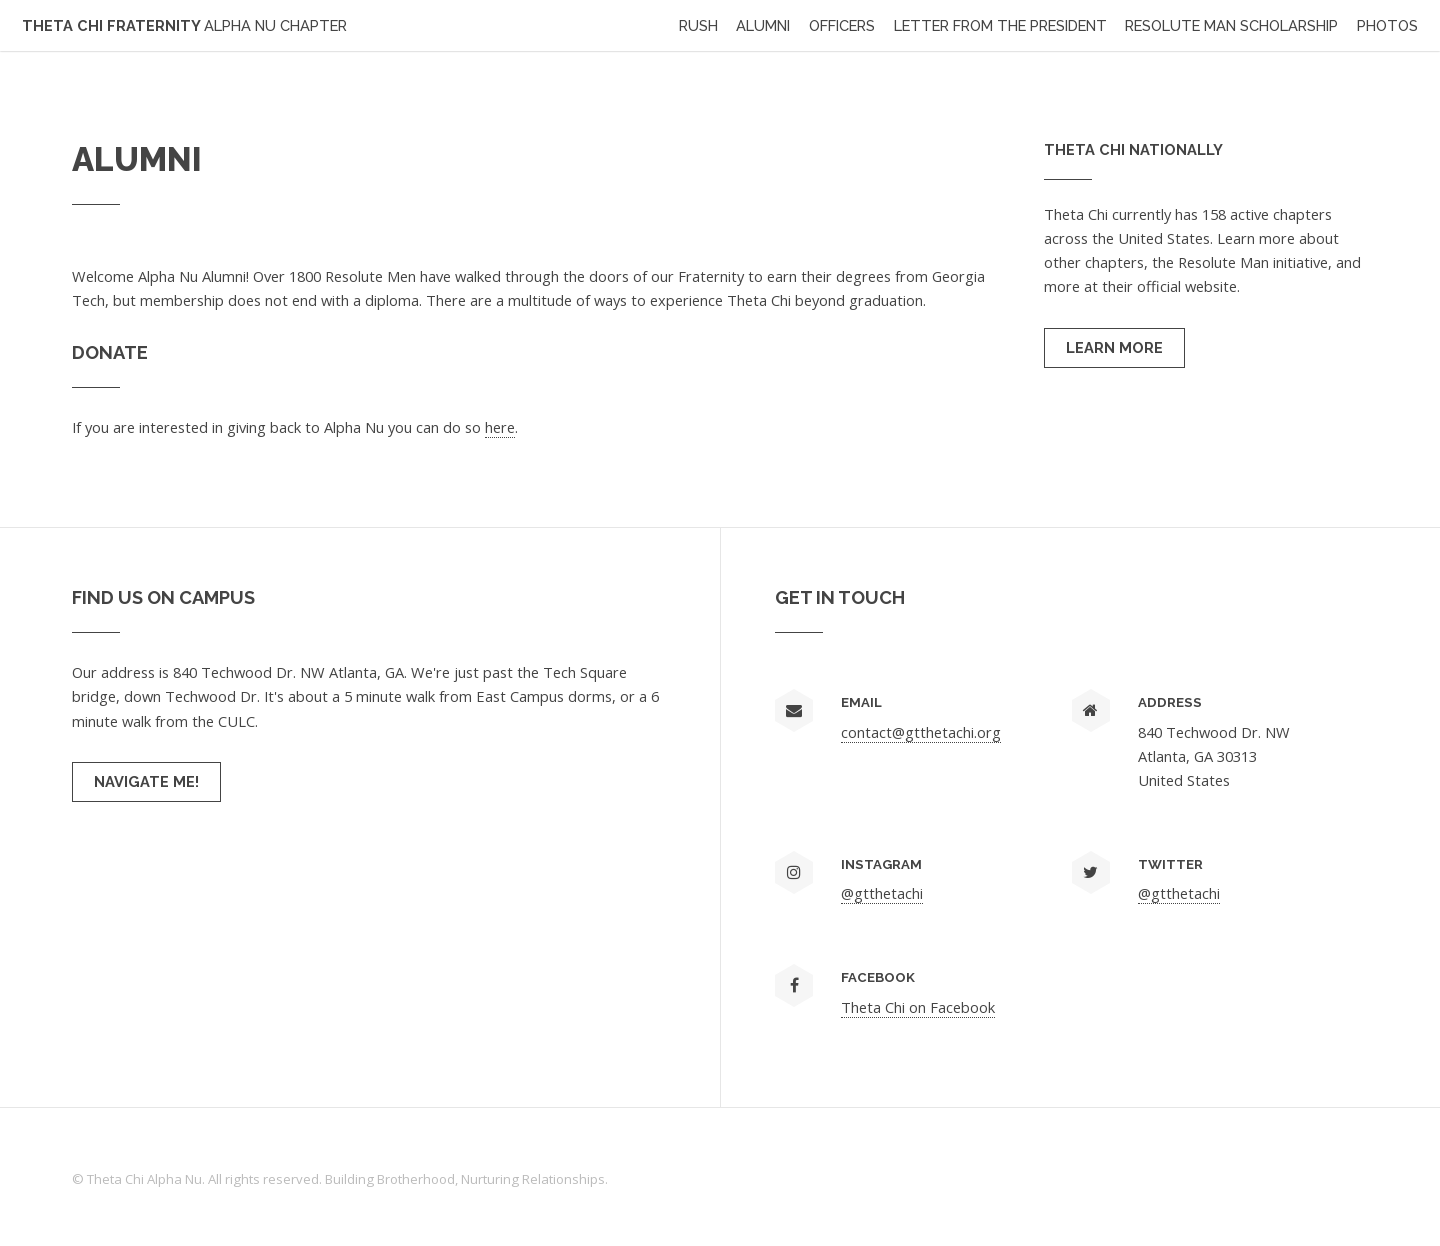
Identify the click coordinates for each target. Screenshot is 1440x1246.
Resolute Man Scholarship (1231, 25)
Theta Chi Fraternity (184, 25)
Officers (842, 25)
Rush (698, 25)
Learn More (1114, 347)
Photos (1387, 25)
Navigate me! (146, 781)
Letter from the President (1000, 25)
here (500, 427)
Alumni (763, 25)
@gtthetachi (882, 893)
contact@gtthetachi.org (921, 732)
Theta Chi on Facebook (918, 1007)
